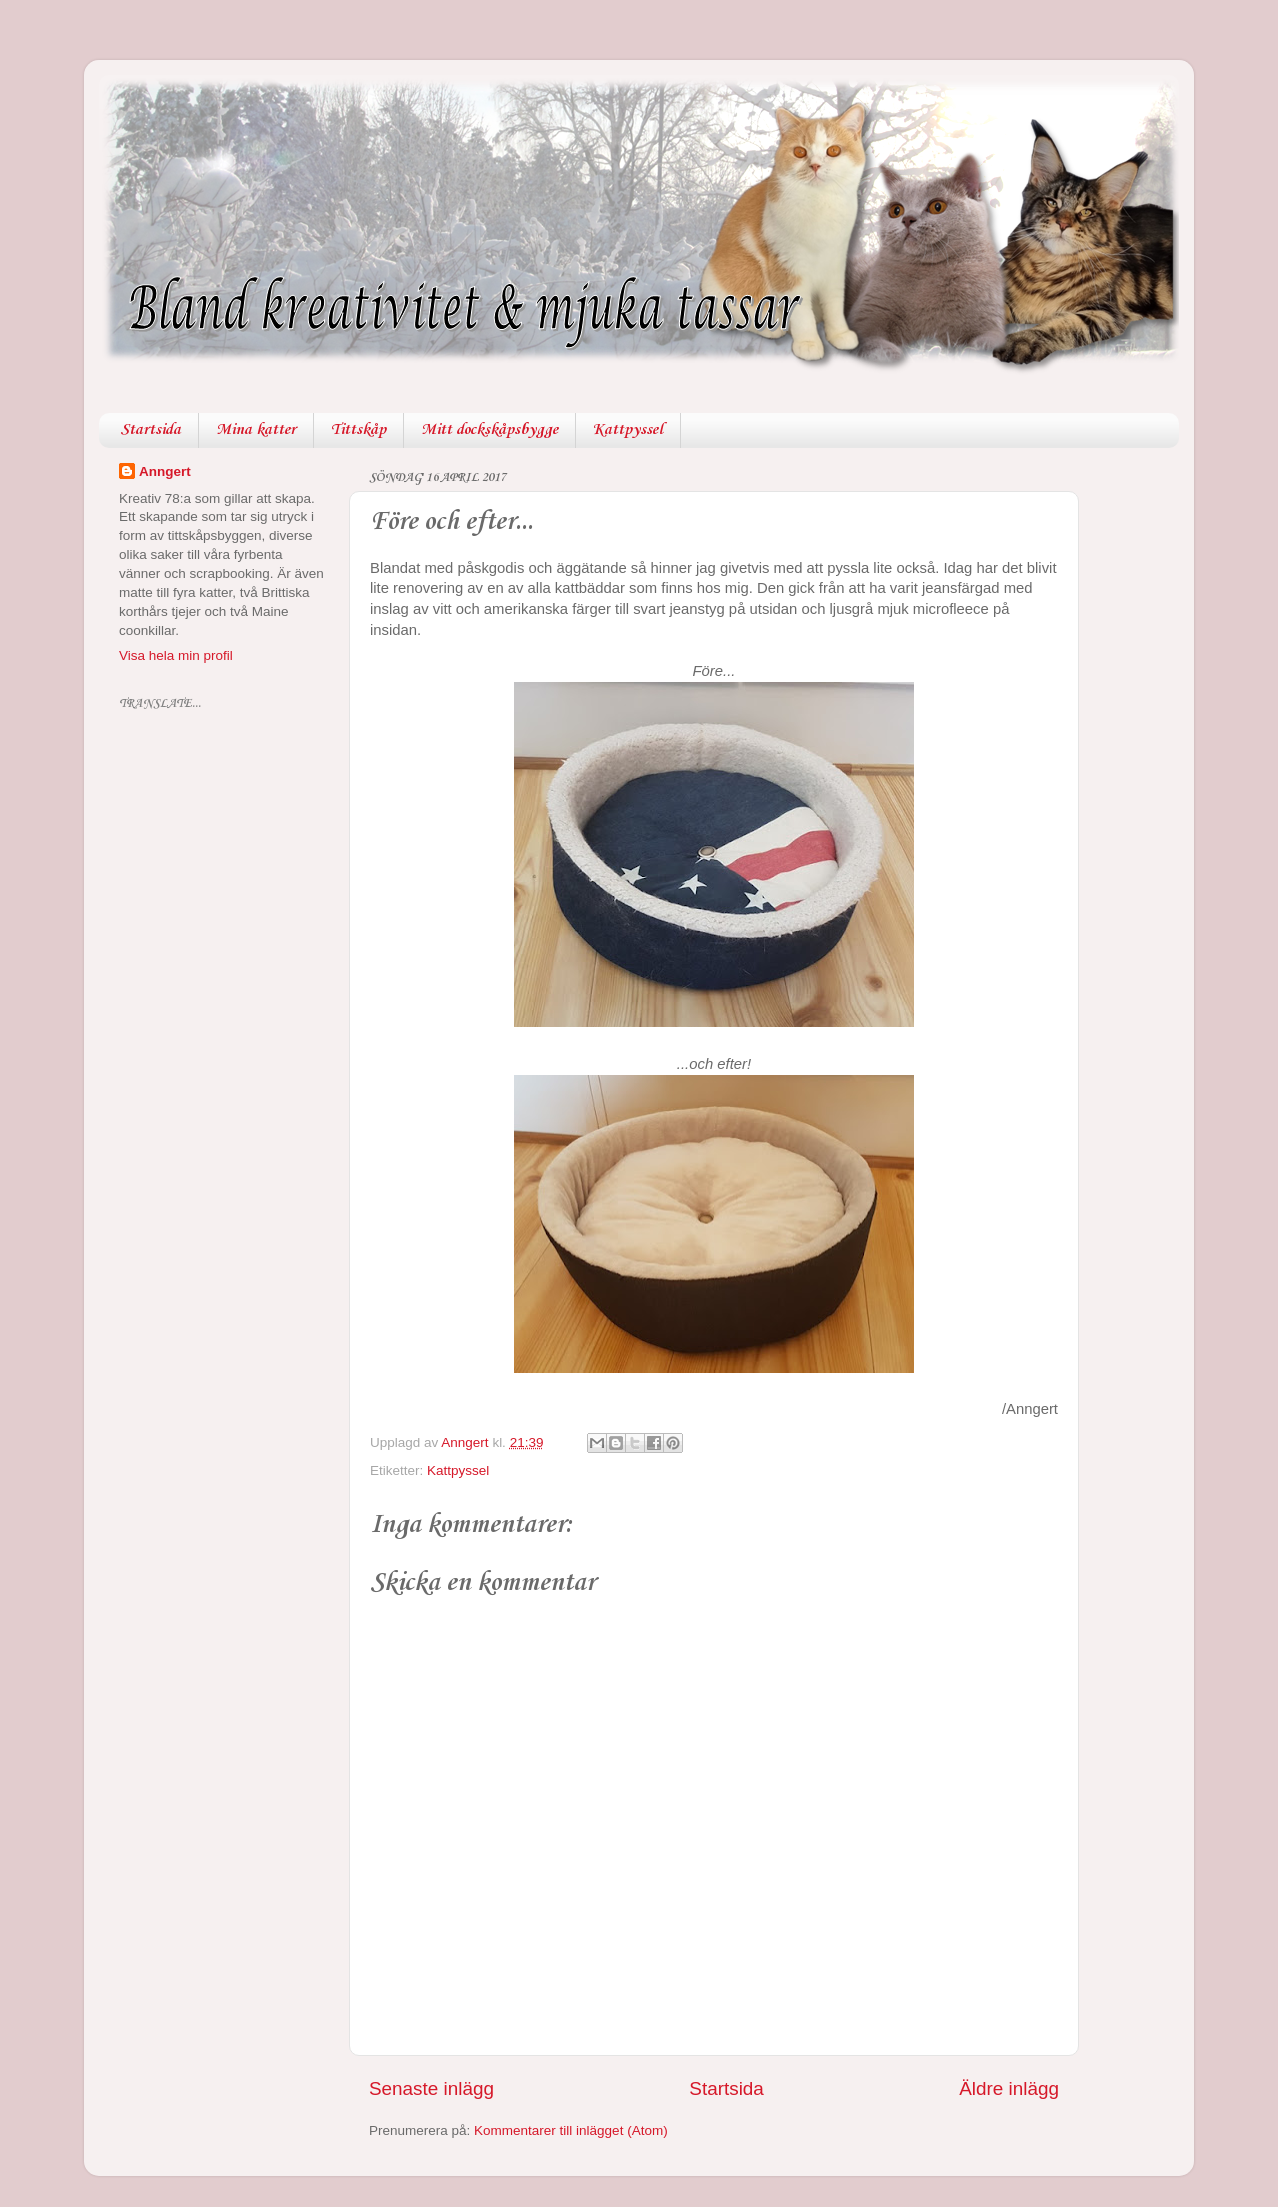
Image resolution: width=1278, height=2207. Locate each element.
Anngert (165, 471)
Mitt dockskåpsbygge (489, 430)
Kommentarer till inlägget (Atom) (571, 2130)
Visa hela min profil (176, 655)
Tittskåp (358, 430)
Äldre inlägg (1009, 2088)
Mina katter (256, 430)
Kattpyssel (628, 430)
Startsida (150, 430)
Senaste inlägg (431, 2088)
